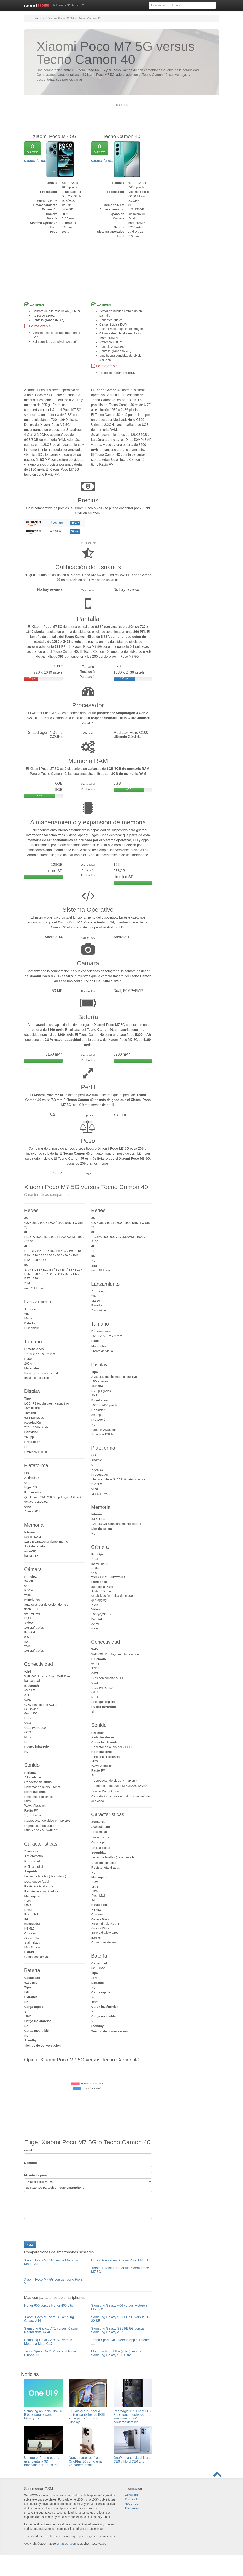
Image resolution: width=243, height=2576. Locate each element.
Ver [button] (75, 523)
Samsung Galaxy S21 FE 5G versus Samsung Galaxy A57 (117, 2330)
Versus (39, 18)
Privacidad (132, 2499)
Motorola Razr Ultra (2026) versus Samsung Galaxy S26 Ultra (116, 2353)
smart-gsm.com (66, 2543)
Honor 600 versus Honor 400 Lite (48, 2305)
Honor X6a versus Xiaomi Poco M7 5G (119, 2260)
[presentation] (55, 2230)
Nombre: (30, 2162)
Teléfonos (61, 5)
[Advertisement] (88, 271)
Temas (78, 5)
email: (28, 2150)
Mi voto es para (35, 2175)
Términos (132, 2508)
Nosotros (131, 2503)
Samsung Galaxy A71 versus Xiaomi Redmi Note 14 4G (51, 2330)
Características (35, 160)
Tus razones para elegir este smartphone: (55, 2187)
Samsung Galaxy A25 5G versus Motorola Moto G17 (48, 2341)
